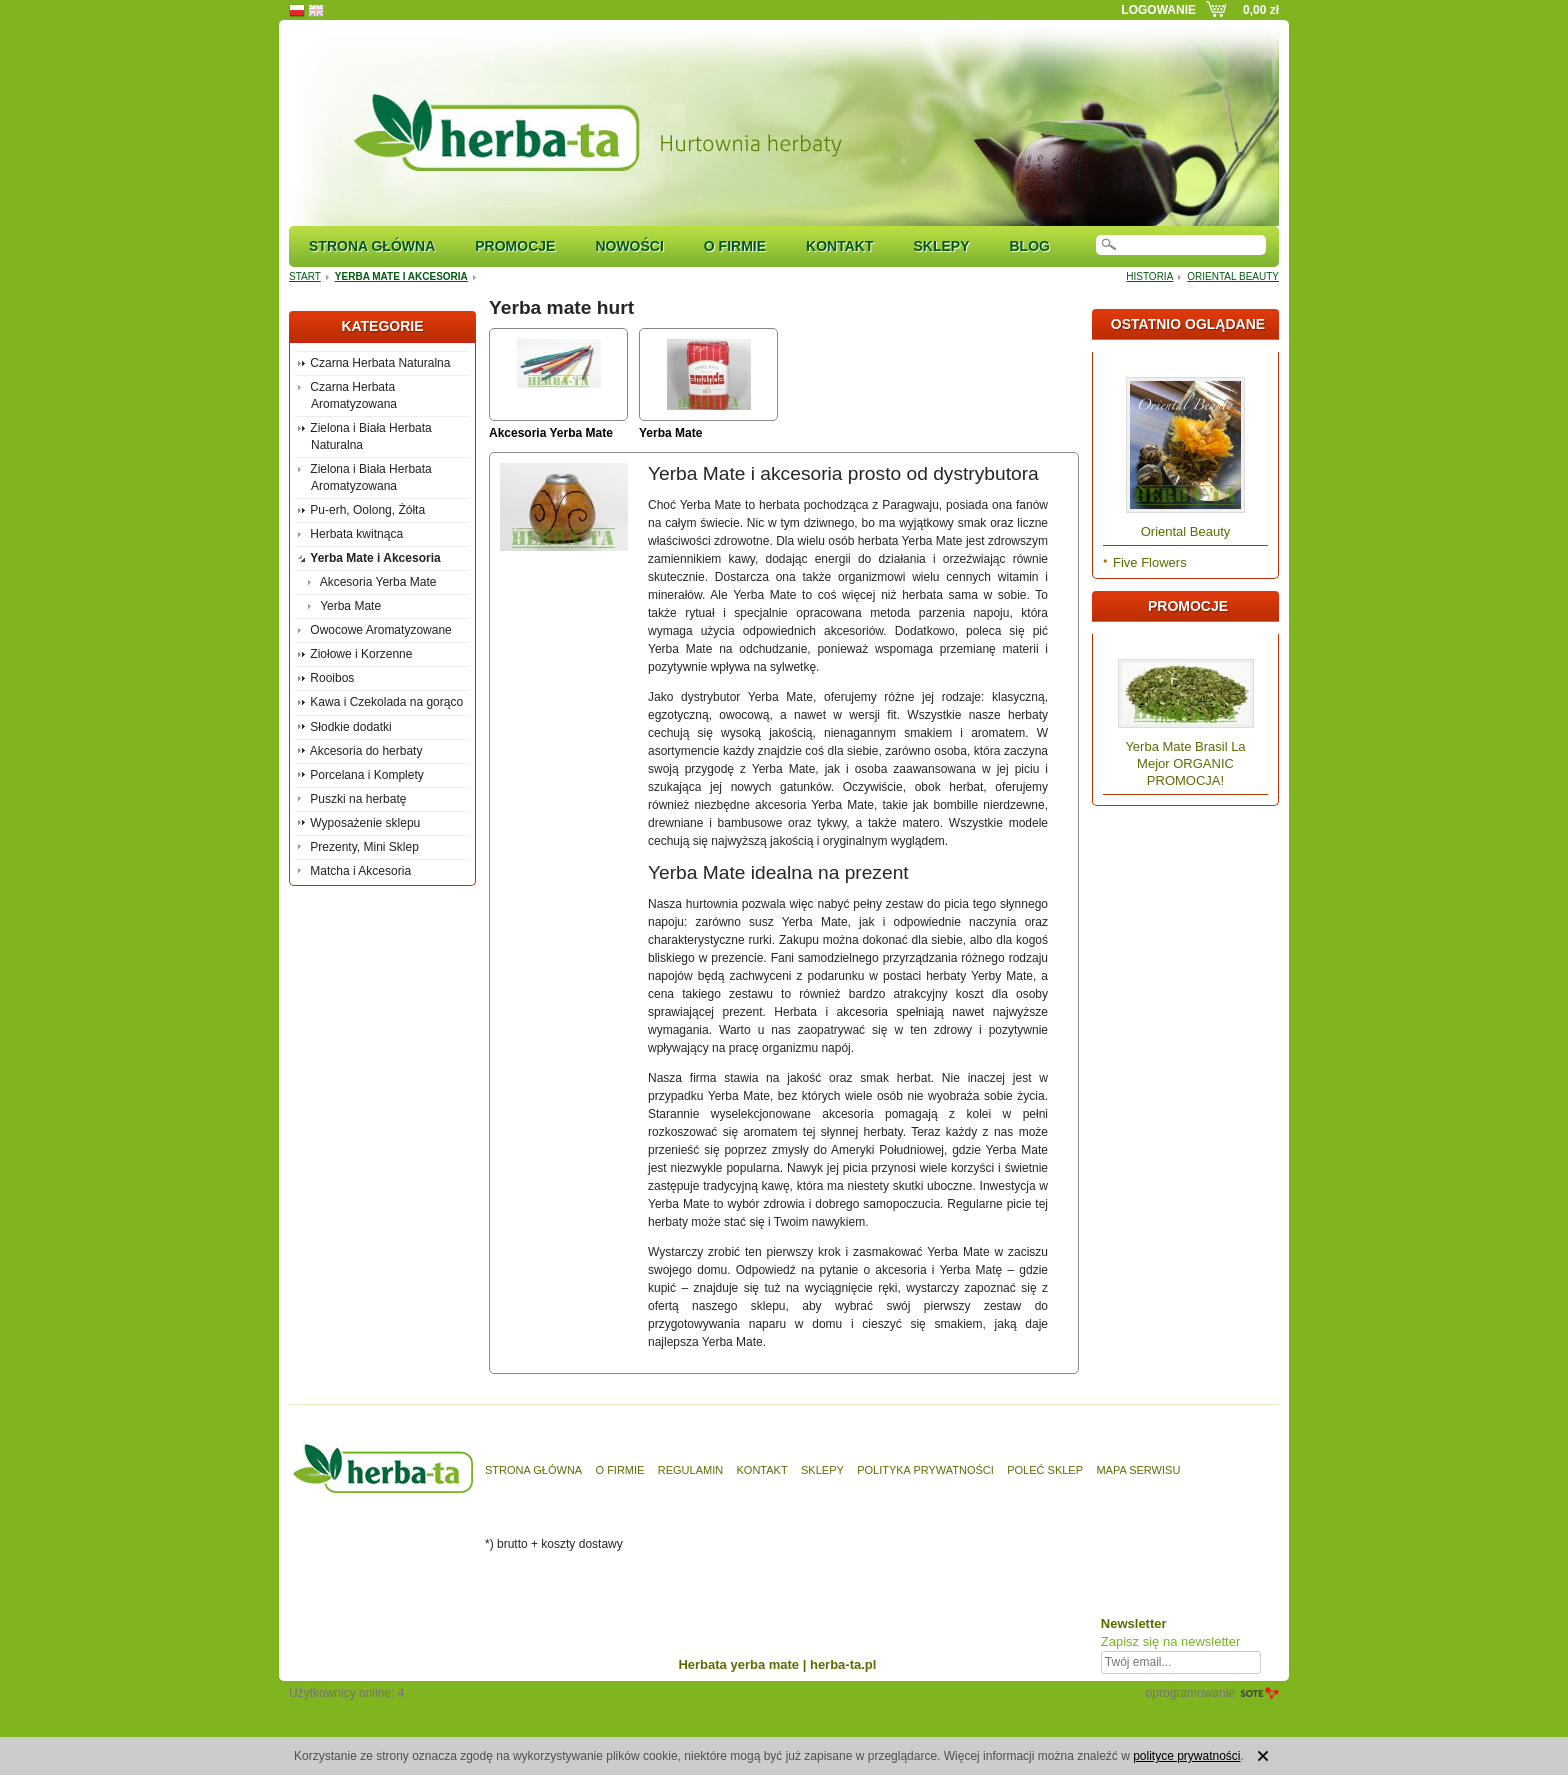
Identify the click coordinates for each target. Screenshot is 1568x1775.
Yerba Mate (670, 433)
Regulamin (690, 1470)
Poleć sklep (1045, 1470)
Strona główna (372, 246)
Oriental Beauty (1233, 276)
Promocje (515, 246)
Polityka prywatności (925, 1470)
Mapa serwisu (1138, 1470)
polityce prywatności (1186, 1756)
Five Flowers (1150, 562)
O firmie (735, 246)
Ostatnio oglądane (1188, 324)
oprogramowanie (1190, 1693)
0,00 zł (1261, 10)
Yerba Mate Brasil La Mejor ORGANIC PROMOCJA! (1185, 763)
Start (305, 276)
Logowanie (1158, 10)
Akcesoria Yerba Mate (551, 433)
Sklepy (941, 246)
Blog (1029, 246)
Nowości (629, 246)
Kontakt (839, 246)
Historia (1149, 276)
